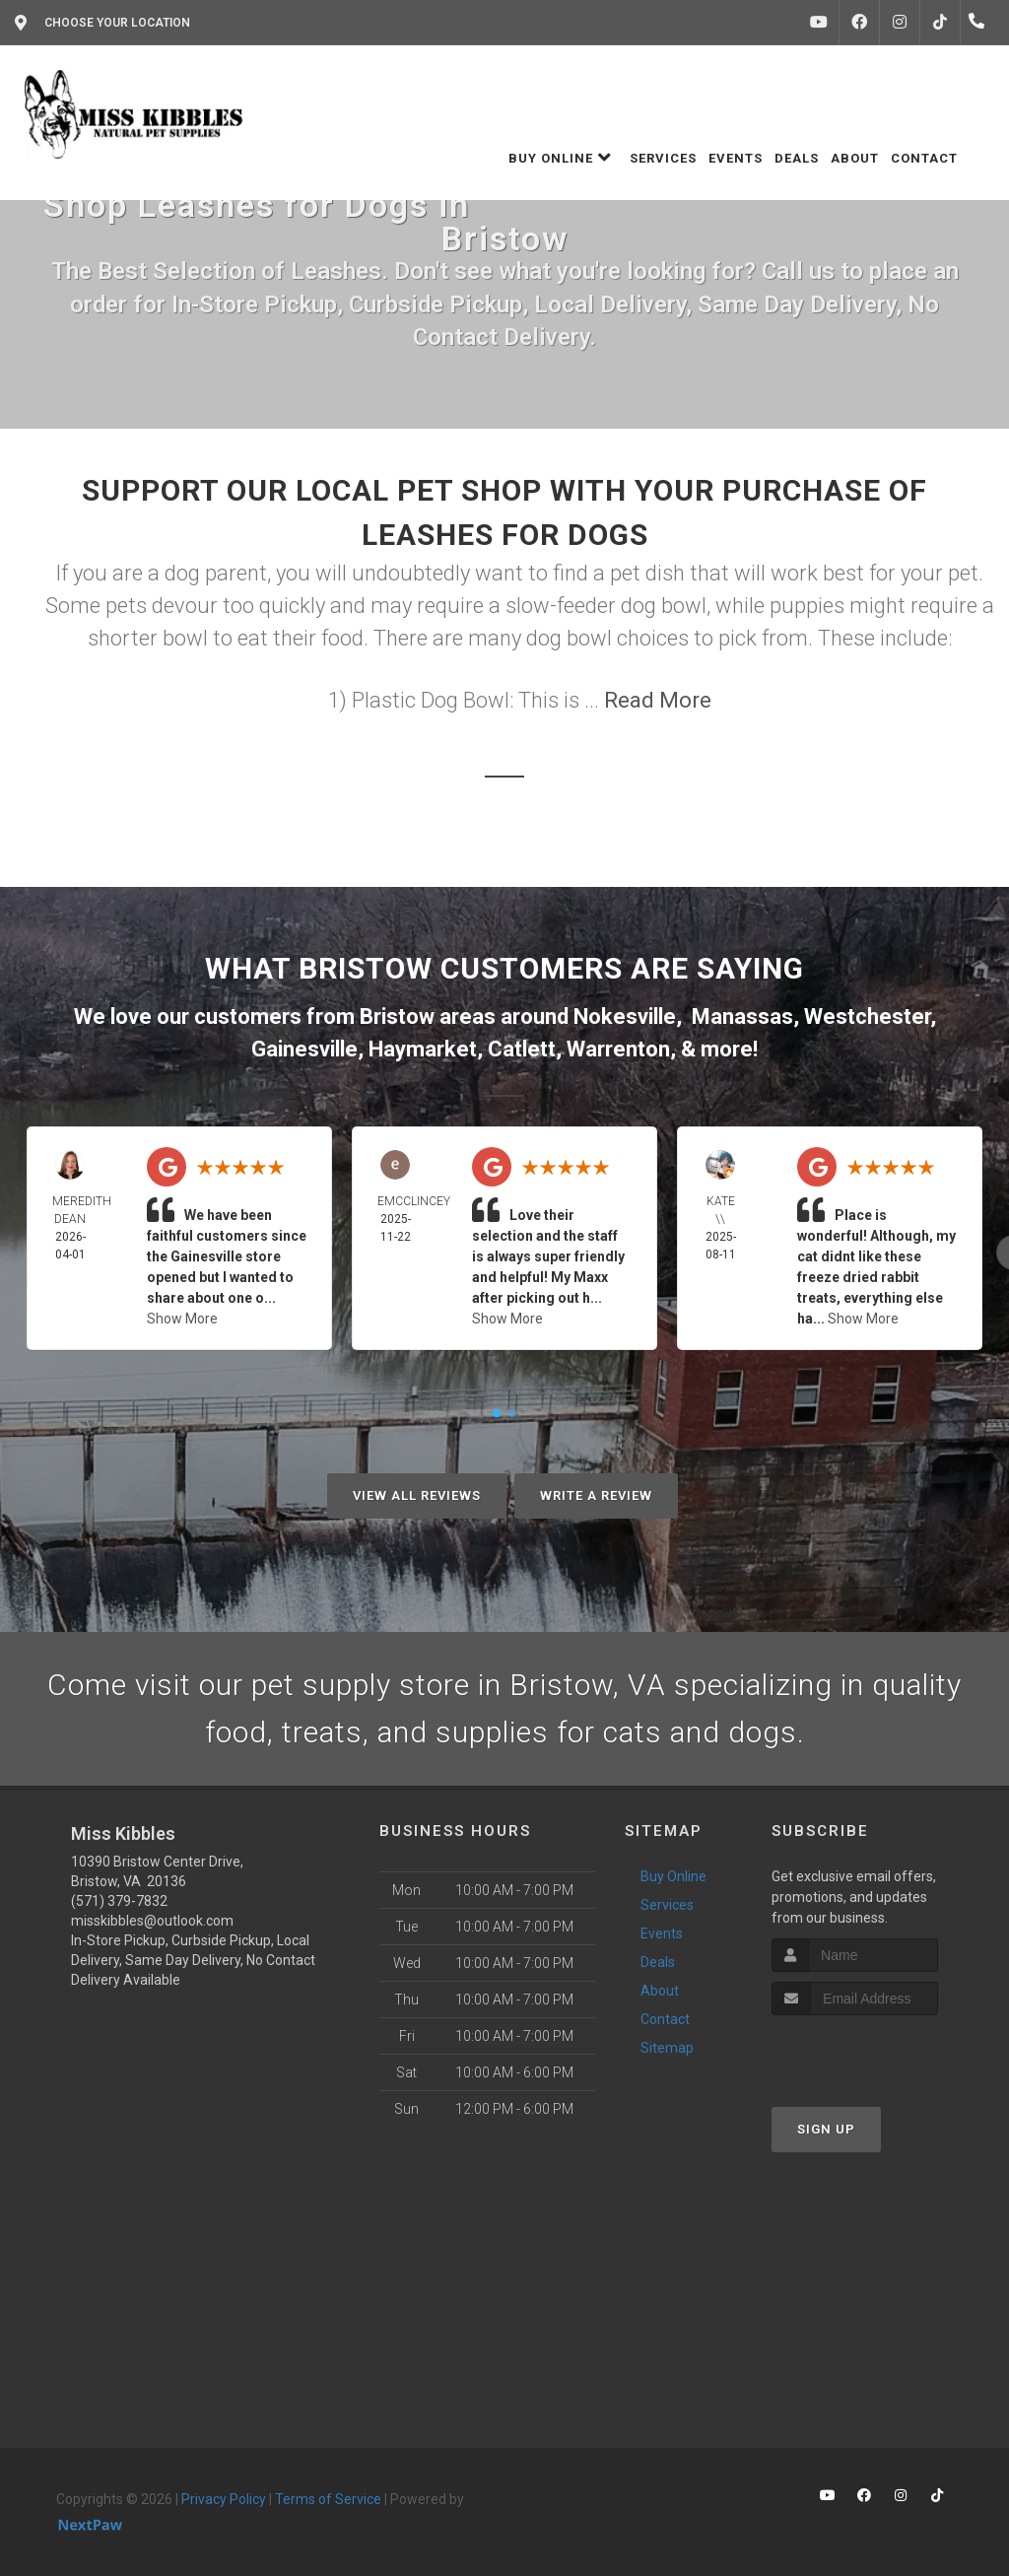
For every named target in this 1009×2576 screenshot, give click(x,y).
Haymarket (423, 1049)
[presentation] (876, 2052)
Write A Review (596, 1495)
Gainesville (304, 1049)
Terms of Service (328, 2499)
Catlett (522, 1049)
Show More (182, 1318)
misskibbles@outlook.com (152, 1921)
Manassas (742, 1016)
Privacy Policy (223, 2499)
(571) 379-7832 (119, 1901)
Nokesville (624, 1016)
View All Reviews (417, 1495)
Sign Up (826, 2129)
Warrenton (618, 1049)
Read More (657, 700)
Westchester (867, 1016)
